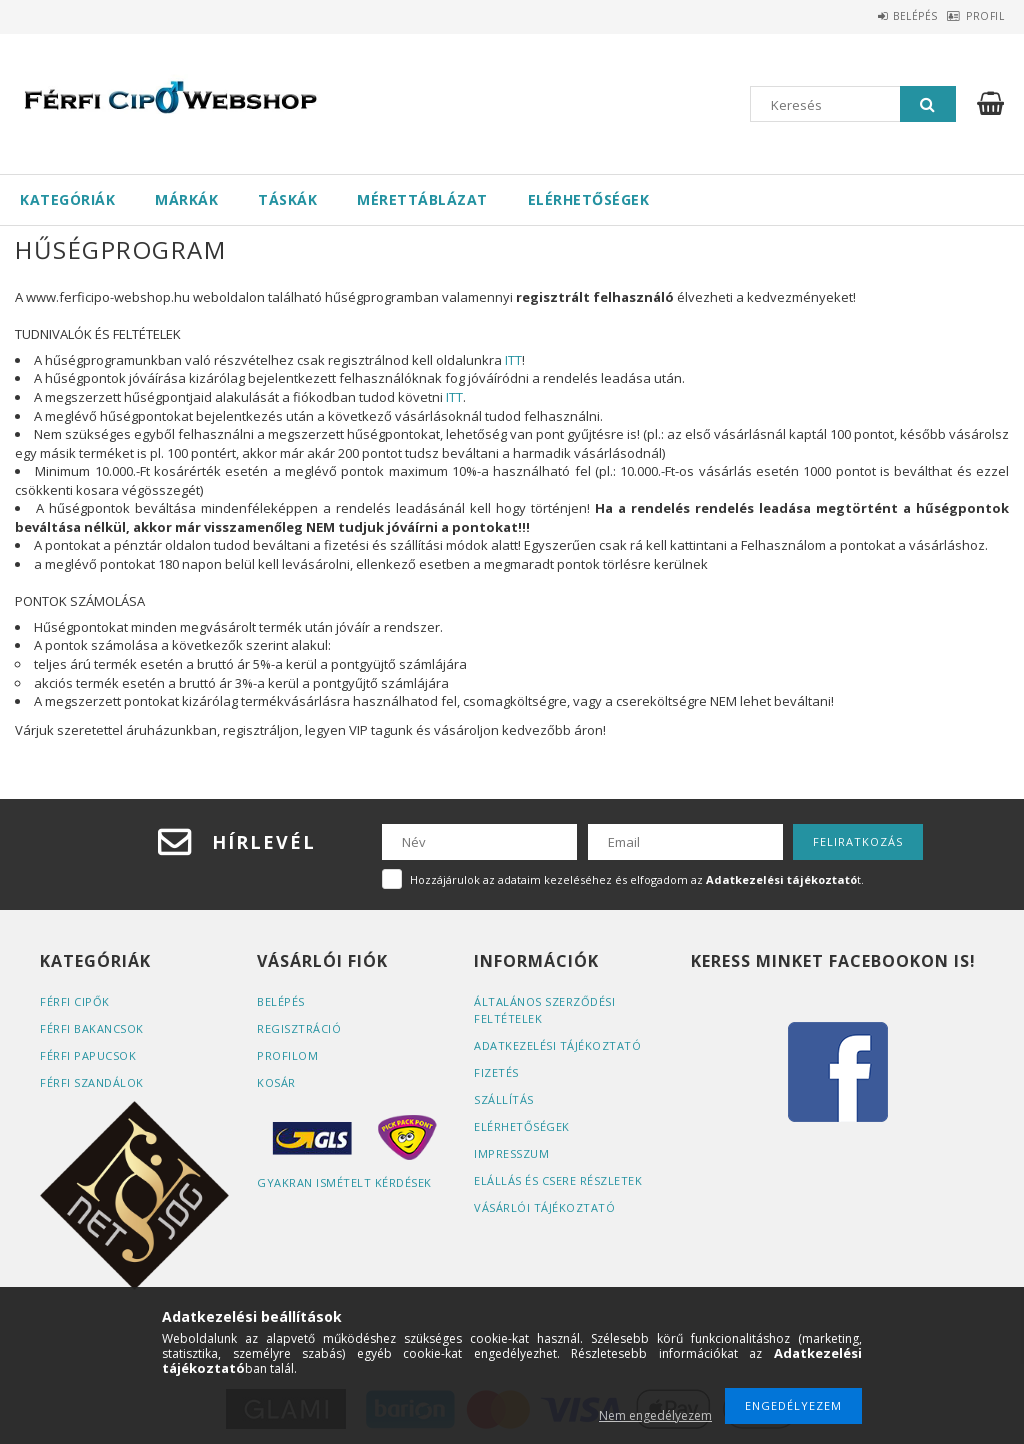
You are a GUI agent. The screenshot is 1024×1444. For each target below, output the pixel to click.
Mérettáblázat (422, 199)
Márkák (186, 199)
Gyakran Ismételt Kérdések (344, 1182)
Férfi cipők (75, 1001)
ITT (513, 360)
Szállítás (504, 1099)
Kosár (276, 1082)
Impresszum (511, 1153)
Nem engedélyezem (655, 1415)
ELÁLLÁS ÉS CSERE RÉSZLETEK (558, 1180)
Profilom (287, 1055)
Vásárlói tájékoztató (544, 1207)
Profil (975, 16)
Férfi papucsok (88, 1055)
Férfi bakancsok (92, 1028)
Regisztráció (299, 1028)
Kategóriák (67, 199)
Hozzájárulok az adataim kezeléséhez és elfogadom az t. (637, 879)
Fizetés (496, 1072)
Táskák (287, 199)
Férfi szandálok (92, 1082)
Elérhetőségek (589, 199)
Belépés (884, 16)
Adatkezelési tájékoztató (557, 1045)
